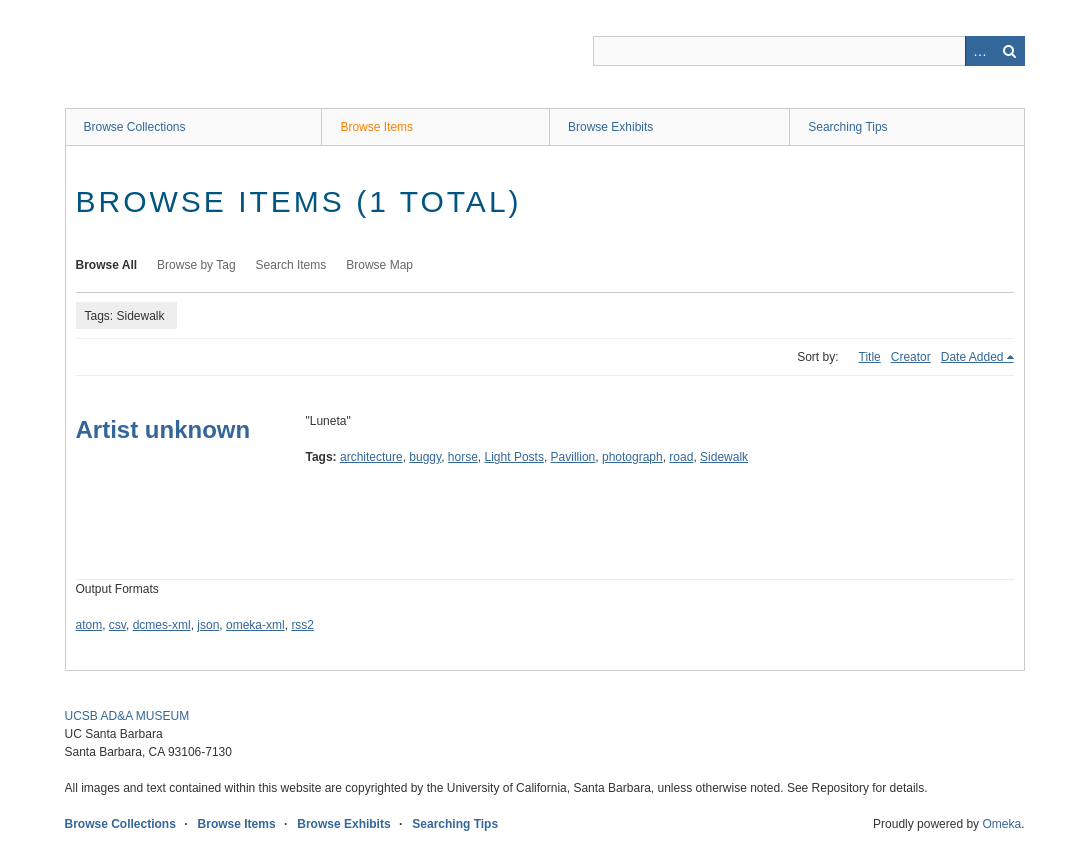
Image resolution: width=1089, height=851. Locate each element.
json (208, 625)
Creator (911, 357)
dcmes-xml (162, 625)
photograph (632, 457)
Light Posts (514, 457)
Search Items (291, 265)
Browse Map (379, 265)
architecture (371, 457)
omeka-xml (255, 625)
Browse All (107, 265)
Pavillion (573, 457)
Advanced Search (980, 51)
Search (1010, 51)
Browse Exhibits (610, 127)
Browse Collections (135, 127)
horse (463, 457)
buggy (425, 457)
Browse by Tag (196, 265)
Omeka (1001, 824)
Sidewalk (724, 457)
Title (870, 357)
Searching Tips (847, 127)
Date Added (972, 357)
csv (117, 625)
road (681, 457)
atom (89, 625)
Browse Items (376, 127)
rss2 (302, 625)
